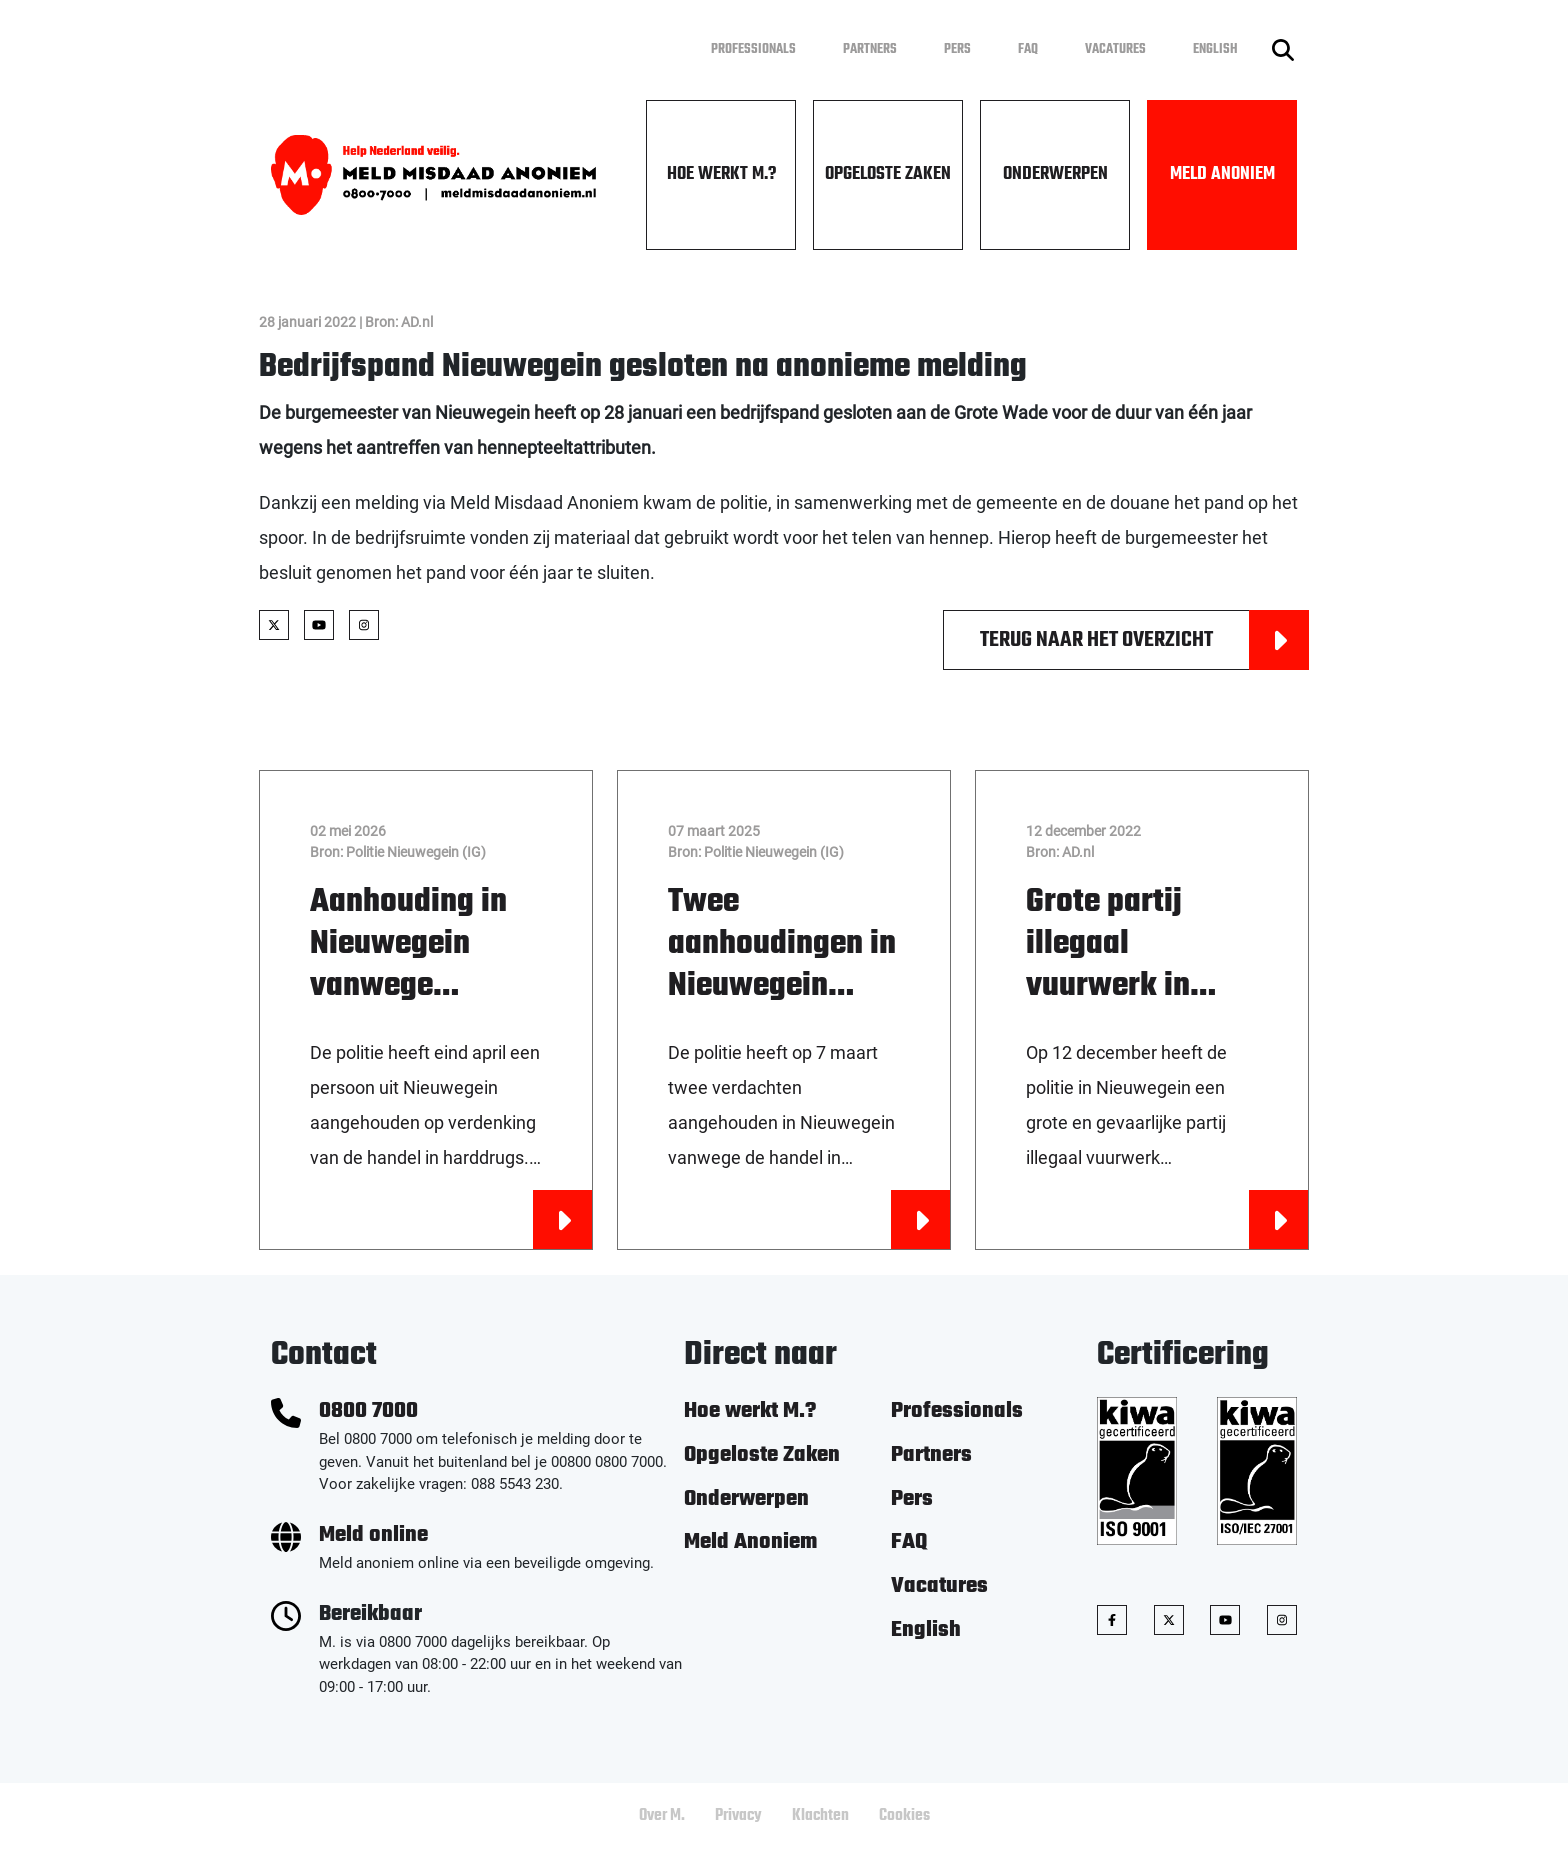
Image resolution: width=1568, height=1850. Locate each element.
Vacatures (1115, 49)
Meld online (373, 1535)
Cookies (904, 1816)
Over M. (662, 1816)
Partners (870, 49)
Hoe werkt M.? (721, 174)
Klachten (820, 1816)
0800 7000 (368, 1411)
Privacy (738, 1816)
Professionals (753, 49)
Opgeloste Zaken (888, 174)
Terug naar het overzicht (1144, 640)
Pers (957, 49)
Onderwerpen (1055, 174)
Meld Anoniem (1222, 174)
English (1215, 49)
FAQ (1028, 49)
